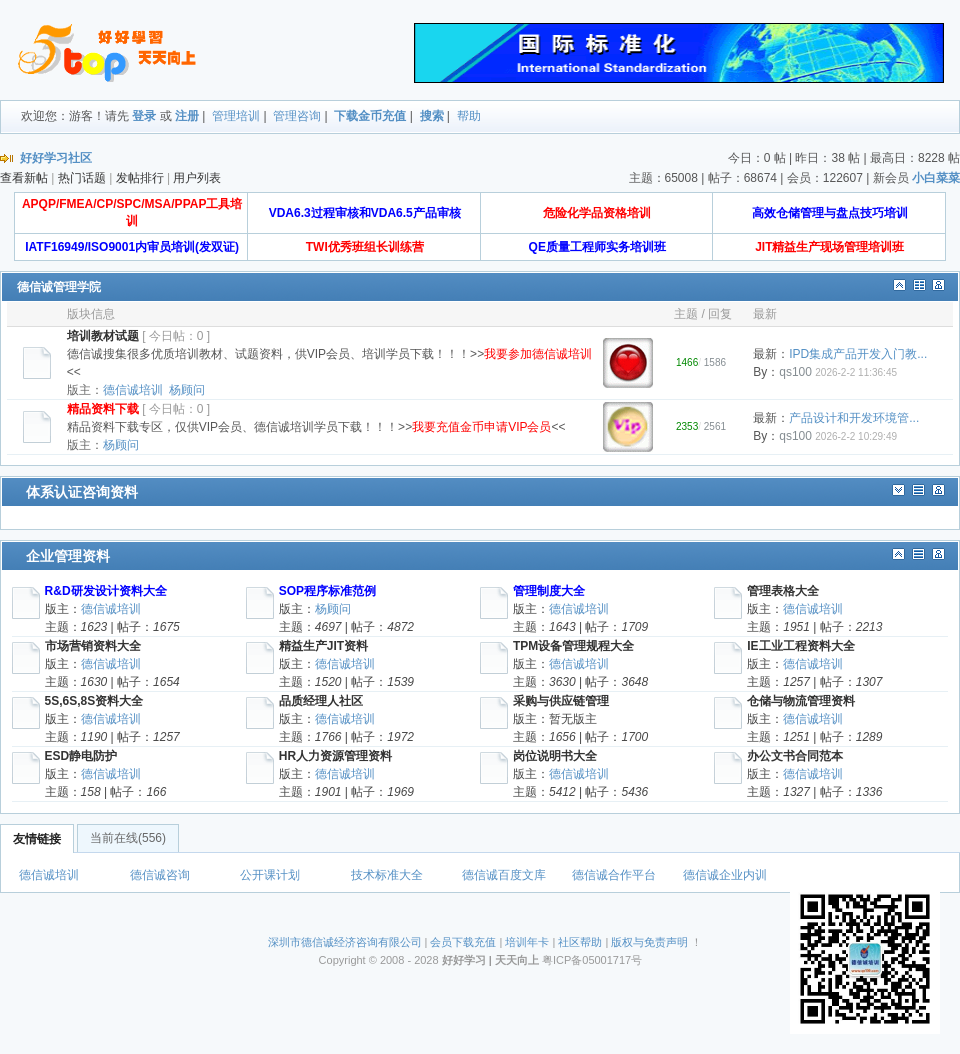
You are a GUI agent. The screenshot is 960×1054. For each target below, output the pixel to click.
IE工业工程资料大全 (800, 646)
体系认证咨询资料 (82, 492)
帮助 (469, 116)
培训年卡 (527, 942)
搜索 (432, 116)
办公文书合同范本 (795, 756)
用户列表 (197, 178)
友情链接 (37, 839)
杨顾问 (187, 390)
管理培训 (236, 116)
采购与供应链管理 (561, 701)
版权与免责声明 (649, 942)
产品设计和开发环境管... (854, 418)
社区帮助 (580, 942)
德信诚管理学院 (59, 287)
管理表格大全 (783, 591)
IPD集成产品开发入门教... (858, 354)
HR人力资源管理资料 (335, 756)
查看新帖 (24, 178)
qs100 (795, 372)
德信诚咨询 (160, 875)
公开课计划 (270, 875)
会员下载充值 (463, 942)
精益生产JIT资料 (323, 646)
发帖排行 (140, 178)
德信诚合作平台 (614, 875)
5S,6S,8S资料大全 (94, 701)
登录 (144, 116)
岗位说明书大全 (555, 756)
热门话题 (82, 178)
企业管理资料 (68, 556)
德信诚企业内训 (725, 875)
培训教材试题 (103, 336)
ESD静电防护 (81, 756)
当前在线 (128, 838)
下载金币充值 (370, 116)
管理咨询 (297, 116)
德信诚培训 (133, 390)
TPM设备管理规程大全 (573, 646)
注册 (187, 116)
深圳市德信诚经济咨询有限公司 (345, 942)
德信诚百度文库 (504, 875)
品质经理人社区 (321, 701)
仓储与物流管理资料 (801, 701)
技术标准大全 (387, 875)
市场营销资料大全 (93, 646)
